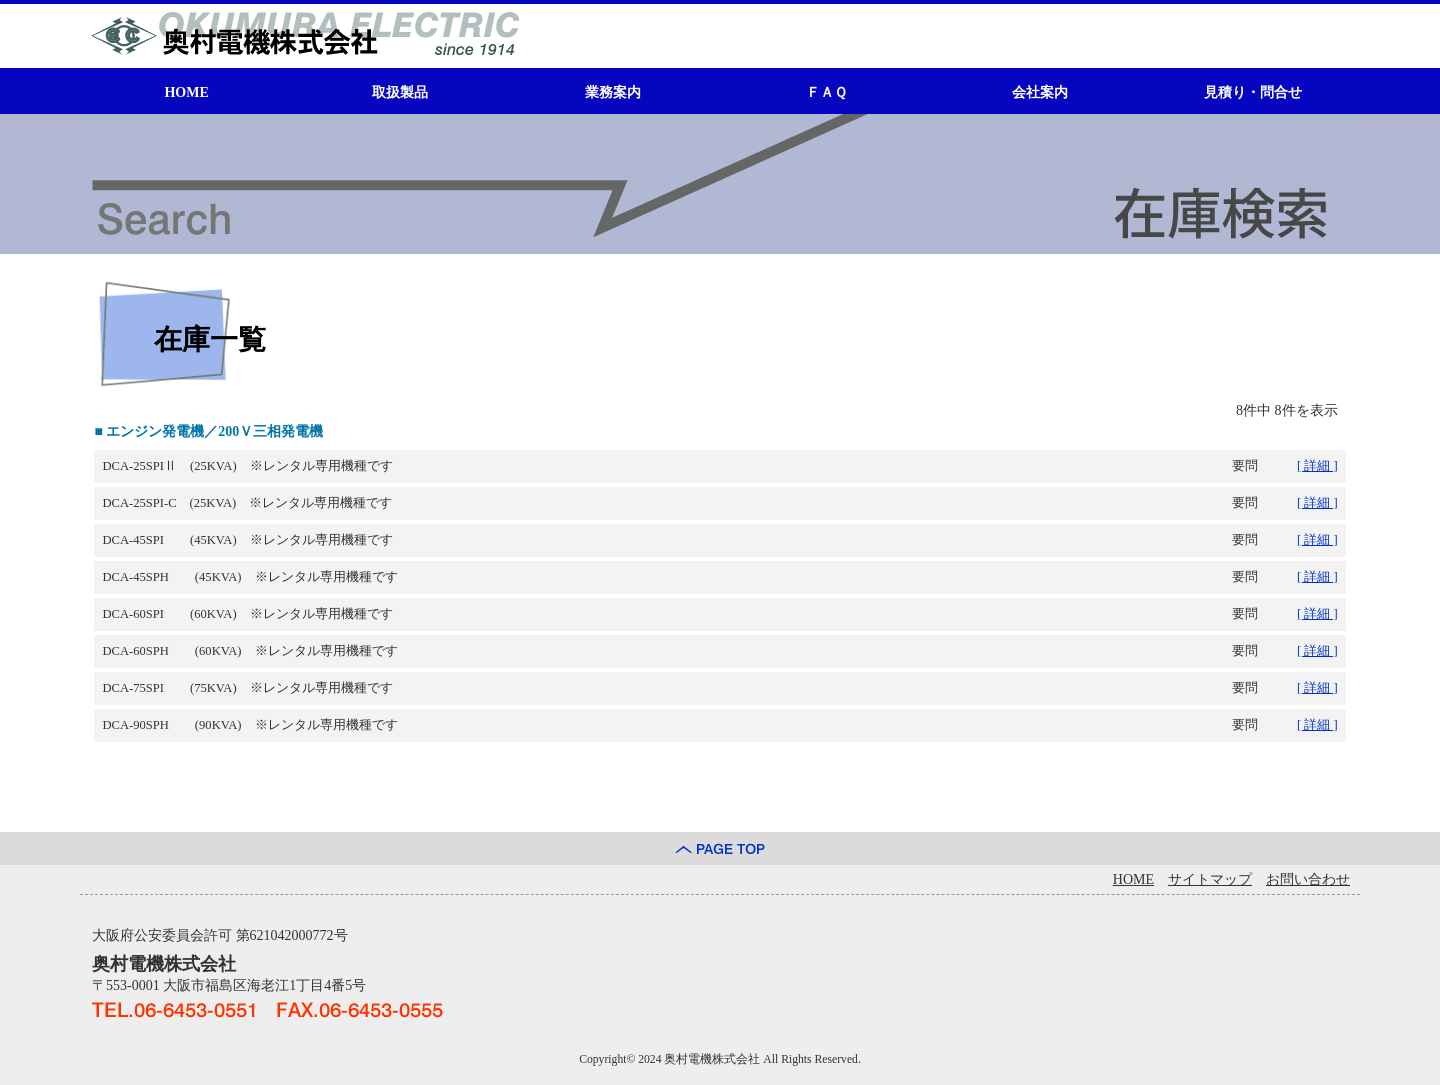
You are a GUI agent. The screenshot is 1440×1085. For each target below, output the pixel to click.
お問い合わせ (1308, 879)
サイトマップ (1210, 879)
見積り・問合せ (1253, 92)
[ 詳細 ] (1317, 466)
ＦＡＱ (826, 92)
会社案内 (1040, 92)
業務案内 (613, 92)
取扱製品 (400, 92)
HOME (186, 92)
